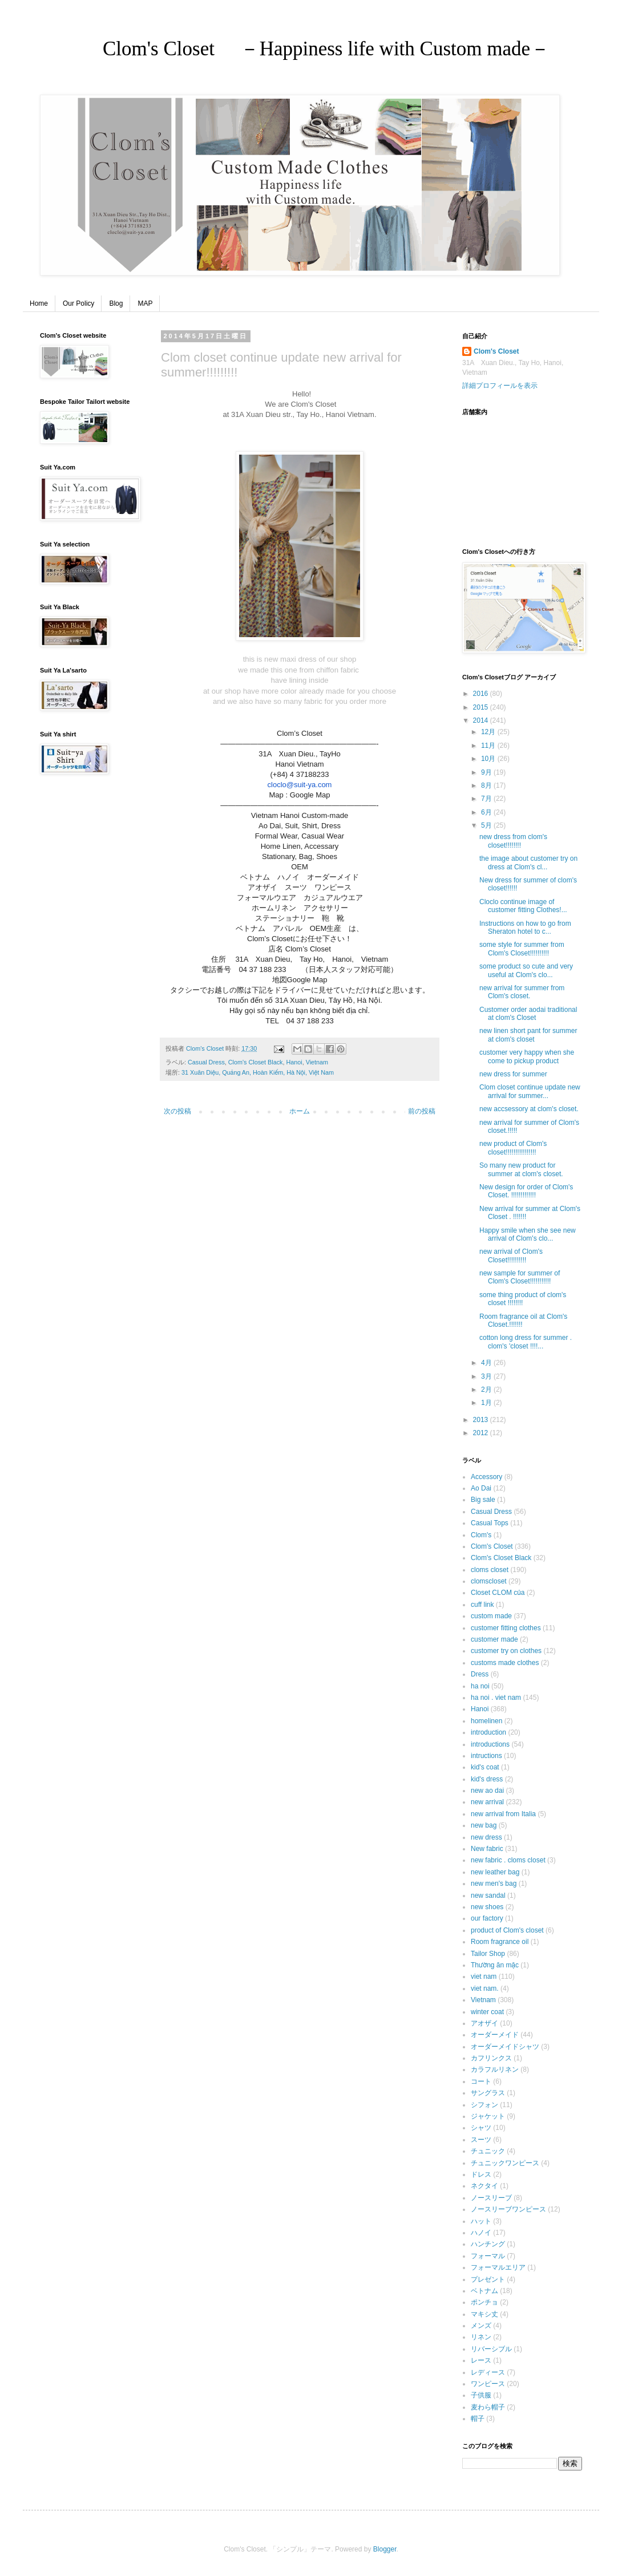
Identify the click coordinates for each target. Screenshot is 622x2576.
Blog (116, 303)
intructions (486, 1756)
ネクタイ (484, 2186)
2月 (487, 1390)
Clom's (481, 1535)
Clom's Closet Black (255, 1062)
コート (481, 2081)
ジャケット (488, 2116)
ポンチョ (484, 2302)
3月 (487, 1376)
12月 (489, 732)
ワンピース (488, 2384)
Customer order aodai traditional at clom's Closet (528, 1014)
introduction (488, 1732)
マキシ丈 (484, 2314)
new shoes (487, 1907)
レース (481, 2360)
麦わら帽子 (488, 2407)
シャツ (481, 2128)
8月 (487, 785)
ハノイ (481, 2233)
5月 (487, 825)
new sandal (488, 1895)
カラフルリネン (495, 2069)
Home (39, 303)
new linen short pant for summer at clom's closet (528, 1035)
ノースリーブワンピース (508, 2209)
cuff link (482, 1605)
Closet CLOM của (497, 1593)
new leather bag (495, 1872)
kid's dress (487, 1779)
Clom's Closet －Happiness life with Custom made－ (286, 49)
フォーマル (488, 2256)
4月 (487, 1363)
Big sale (483, 1500)
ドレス (481, 2174)
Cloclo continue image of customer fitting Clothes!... (523, 906)
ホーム (299, 1111)
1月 (487, 1403)
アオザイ (484, 2023)
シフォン (484, 2105)
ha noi (480, 1686)
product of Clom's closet (507, 1930)
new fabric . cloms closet (508, 1860)
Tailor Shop (488, 1954)
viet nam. (485, 1988)
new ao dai (487, 1791)
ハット (481, 2221)
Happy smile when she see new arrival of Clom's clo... (527, 1234)
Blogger (385, 2549)
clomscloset (489, 1581)
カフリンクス (491, 2058)
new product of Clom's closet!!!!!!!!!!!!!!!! (513, 1148)
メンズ (481, 2326)
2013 (481, 1420)
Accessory (486, 1477)
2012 (481, 1433)
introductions (490, 1744)
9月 (487, 772)
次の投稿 (177, 1111)
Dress (479, 1674)
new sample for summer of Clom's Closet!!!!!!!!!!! (519, 1277)
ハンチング (488, 2244)
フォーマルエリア (498, 2267)
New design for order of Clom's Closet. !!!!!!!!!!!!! (526, 1191)
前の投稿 (421, 1111)
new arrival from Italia (503, 1814)
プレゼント (488, 2279)
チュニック (488, 2151)
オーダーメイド (495, 2035)
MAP (145, 303)
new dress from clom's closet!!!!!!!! (513, 841)
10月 (489, 759)
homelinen (486, 1721)
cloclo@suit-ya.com (300, 784)
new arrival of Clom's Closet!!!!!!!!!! (511, 1255)
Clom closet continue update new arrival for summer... (529, 1091)
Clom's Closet (496, 351)
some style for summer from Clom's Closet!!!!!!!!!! (521, 949)
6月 (487, 812)
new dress (486, 1837)
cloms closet (489, 1570)
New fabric (487, 1849)
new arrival (487, 1802)
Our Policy (78, 303)
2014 (481, 720)
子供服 (481, 2395)
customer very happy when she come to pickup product (526, 1056)
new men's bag (493, 1884)
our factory (487, 1918)
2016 (481, 694)
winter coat (487, 2012)
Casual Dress (206, 1062)
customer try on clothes (506, 1651)
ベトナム (484, 2291)
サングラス (488, 2093)
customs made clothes (505, 1663)
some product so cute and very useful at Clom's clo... (526, 970)
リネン (481, 2337)
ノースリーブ (491, 2198)
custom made (491, 1616)
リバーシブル (491, 2349)
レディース (488, 2372)
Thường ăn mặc (495, 1965)
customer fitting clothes (506, 1628)
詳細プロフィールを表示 (500, 386)
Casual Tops (489, 1523)
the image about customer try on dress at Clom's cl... (528, 862)
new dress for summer (513, 1074)
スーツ (481, 2140)
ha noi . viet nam (496, 1698)
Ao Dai (481, 1488)
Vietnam (317, 1062)
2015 (481, 707)
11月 (489, 746)
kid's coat (485, 1767)
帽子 (477, 2419)
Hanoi (294, 1062)
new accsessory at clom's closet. (529, 1109)
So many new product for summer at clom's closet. (521, 1169)
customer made (494, 1639)
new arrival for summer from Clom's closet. (521, 992)
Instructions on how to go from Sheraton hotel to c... (525, 927)
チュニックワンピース (505, 2163)
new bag (483, 1825)
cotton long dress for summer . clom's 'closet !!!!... (525, 1342)
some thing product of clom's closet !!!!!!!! (522, 1299)
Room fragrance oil (499, 1942)
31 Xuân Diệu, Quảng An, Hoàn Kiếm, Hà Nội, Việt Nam (257, 1072)
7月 (487, 799)
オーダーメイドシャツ (505, 2047)
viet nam (483, 1976)
